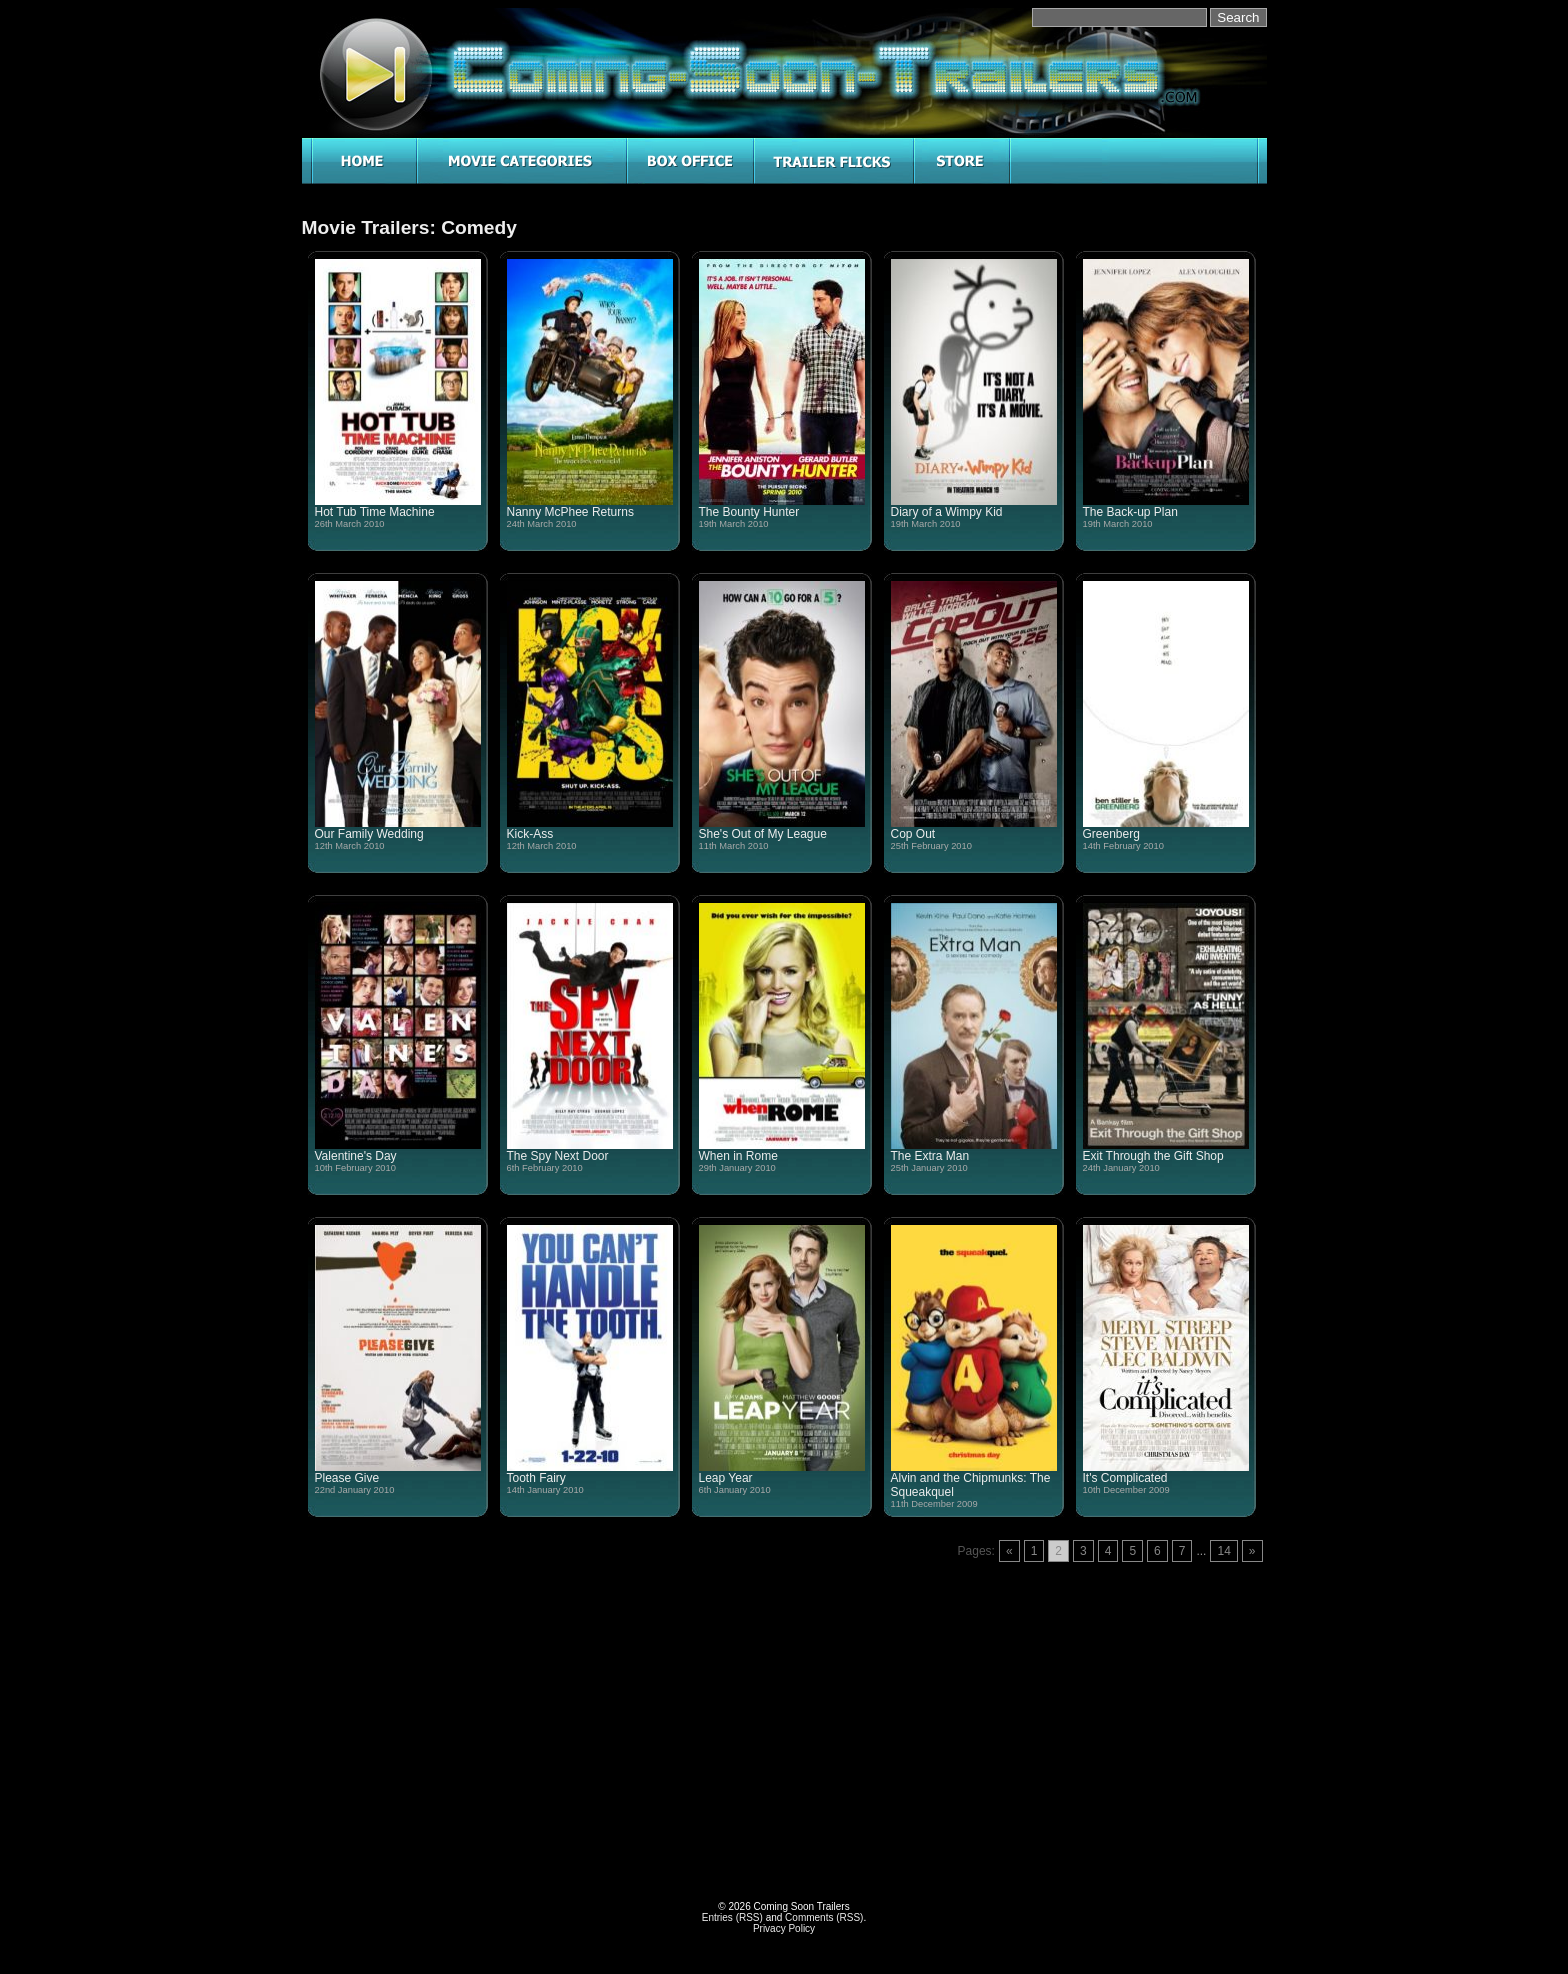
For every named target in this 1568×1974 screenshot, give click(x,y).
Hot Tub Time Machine (375, 512)
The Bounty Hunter (749, 512)
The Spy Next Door (558, 1156)
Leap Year (726, 1478)
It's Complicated (1125, 1478)
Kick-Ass (530, 834)
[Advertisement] (543, 1708)
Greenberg (1111, 834)
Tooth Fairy (536, 1478)
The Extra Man (930, 1156)
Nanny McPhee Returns (570, 512)
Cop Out (913, 834)
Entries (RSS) (732, 1917)
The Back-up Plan (1130, 512)
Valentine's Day (356, 1156)
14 (1223, 1551)
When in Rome (738, 1156)
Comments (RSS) (824, 1917)
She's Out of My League (763, 834)
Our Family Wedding (369, 834)
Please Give (347, 1478)
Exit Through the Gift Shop (1153, 1156)
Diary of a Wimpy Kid (947, 512)
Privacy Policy (784, 1928)
